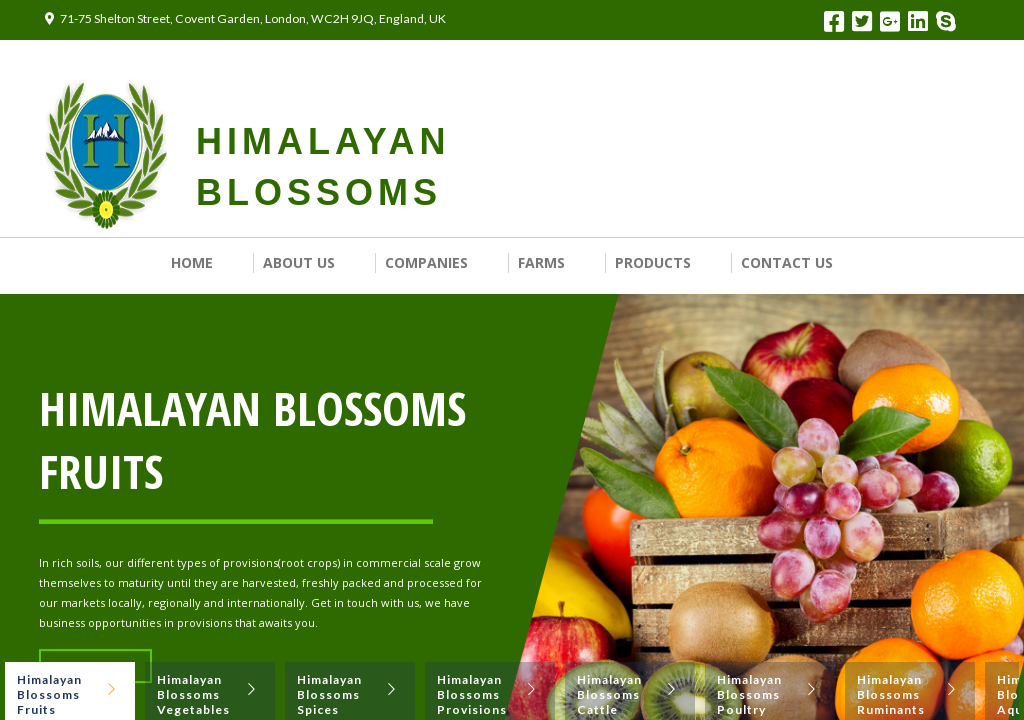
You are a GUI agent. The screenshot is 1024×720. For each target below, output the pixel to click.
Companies (426, 262)
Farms (541, 262)
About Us (299, 262)
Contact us (787, 262)
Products (653, 262)
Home (192, 262)
